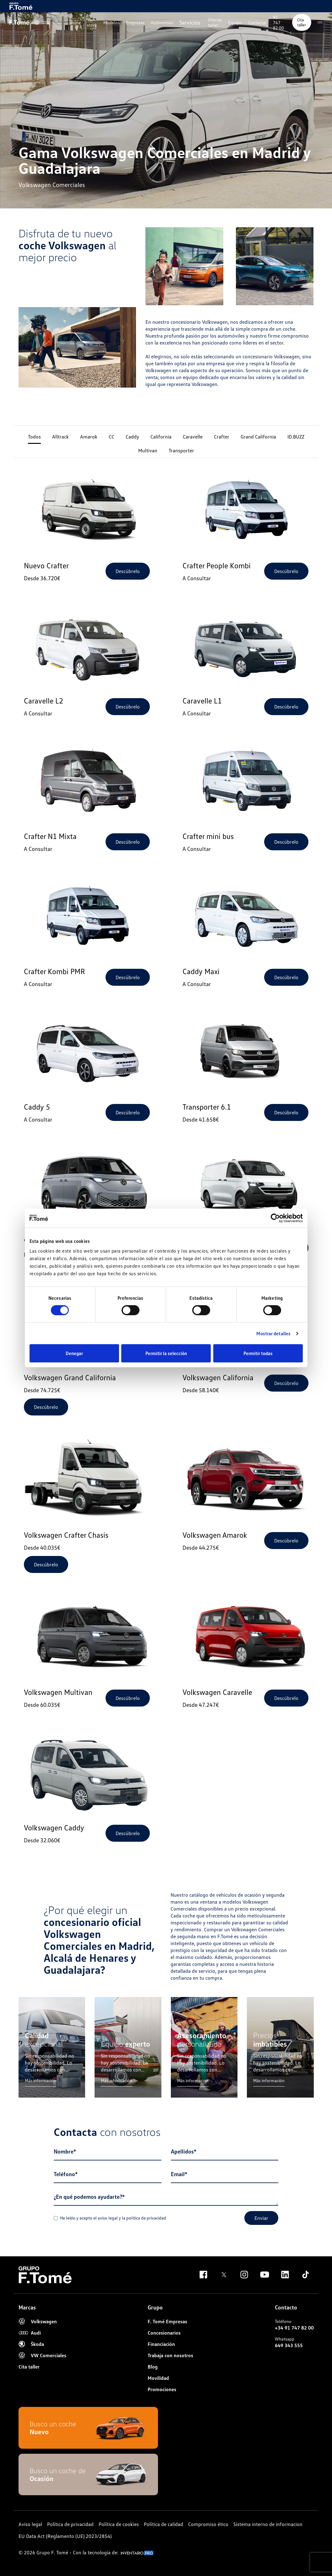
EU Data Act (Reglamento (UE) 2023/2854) (65, 2536)
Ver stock (92, 22)
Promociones (162, 2389)
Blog (153, 2367)
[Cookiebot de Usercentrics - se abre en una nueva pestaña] (275, 1218)
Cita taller (301, 22)
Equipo (235, 22)
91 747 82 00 (278, 22)
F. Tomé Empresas (167, 2321)
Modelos (111, 22)
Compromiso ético (208, 2524)
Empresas (135, 22)
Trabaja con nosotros (170, 2355)
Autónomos (162, 22)
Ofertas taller (215, 22)
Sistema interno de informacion (267, 2524)
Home (75, 22)
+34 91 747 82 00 (294, 2328)
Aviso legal (30, 2524)
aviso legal (108, 2217)
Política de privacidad (70, 2524)
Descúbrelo (128, 571)
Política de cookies (119, 2524)
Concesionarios (164, 2333)
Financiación (161, 2344)
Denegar (74, 1353)
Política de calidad (163, 2524)
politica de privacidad (146, 2217)
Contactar (257, 22)
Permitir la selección (166, 1353)
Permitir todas (258, 1353)
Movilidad (158, 2378)
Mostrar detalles (273, 1333)
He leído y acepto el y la (110, 2217)
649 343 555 (289, 2345)
